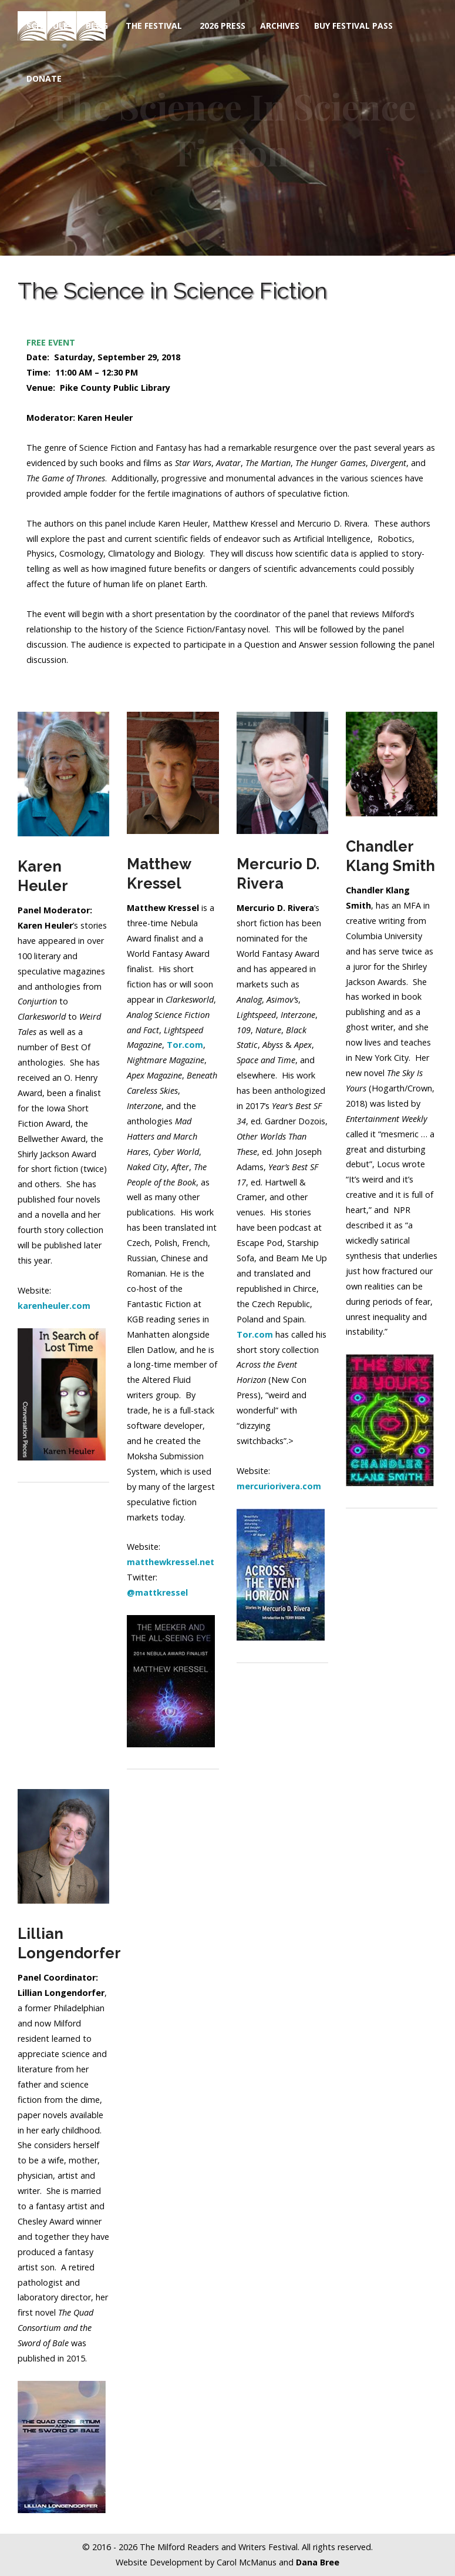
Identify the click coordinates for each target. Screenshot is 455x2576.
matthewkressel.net (170, 1561)
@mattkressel (157, 1592)
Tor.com (255, 1334)
